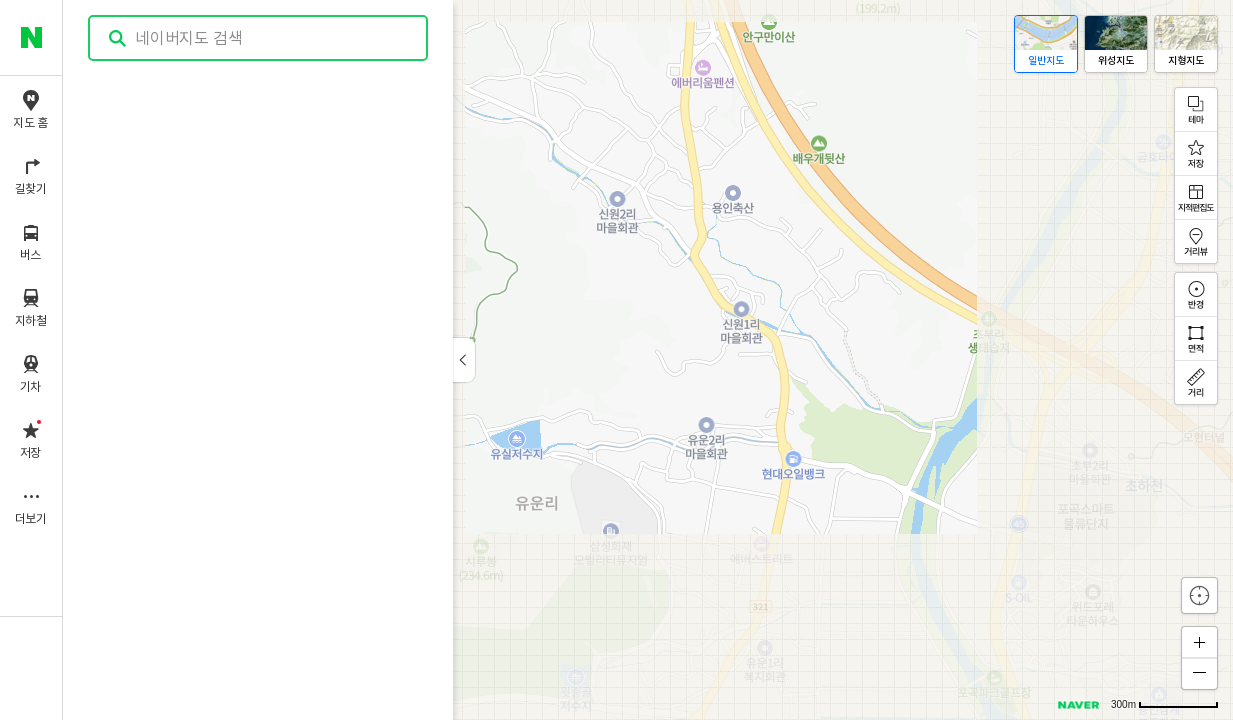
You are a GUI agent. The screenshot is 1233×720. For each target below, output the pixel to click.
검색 (118, 38)
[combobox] (259, 38)
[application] (648, 360)
